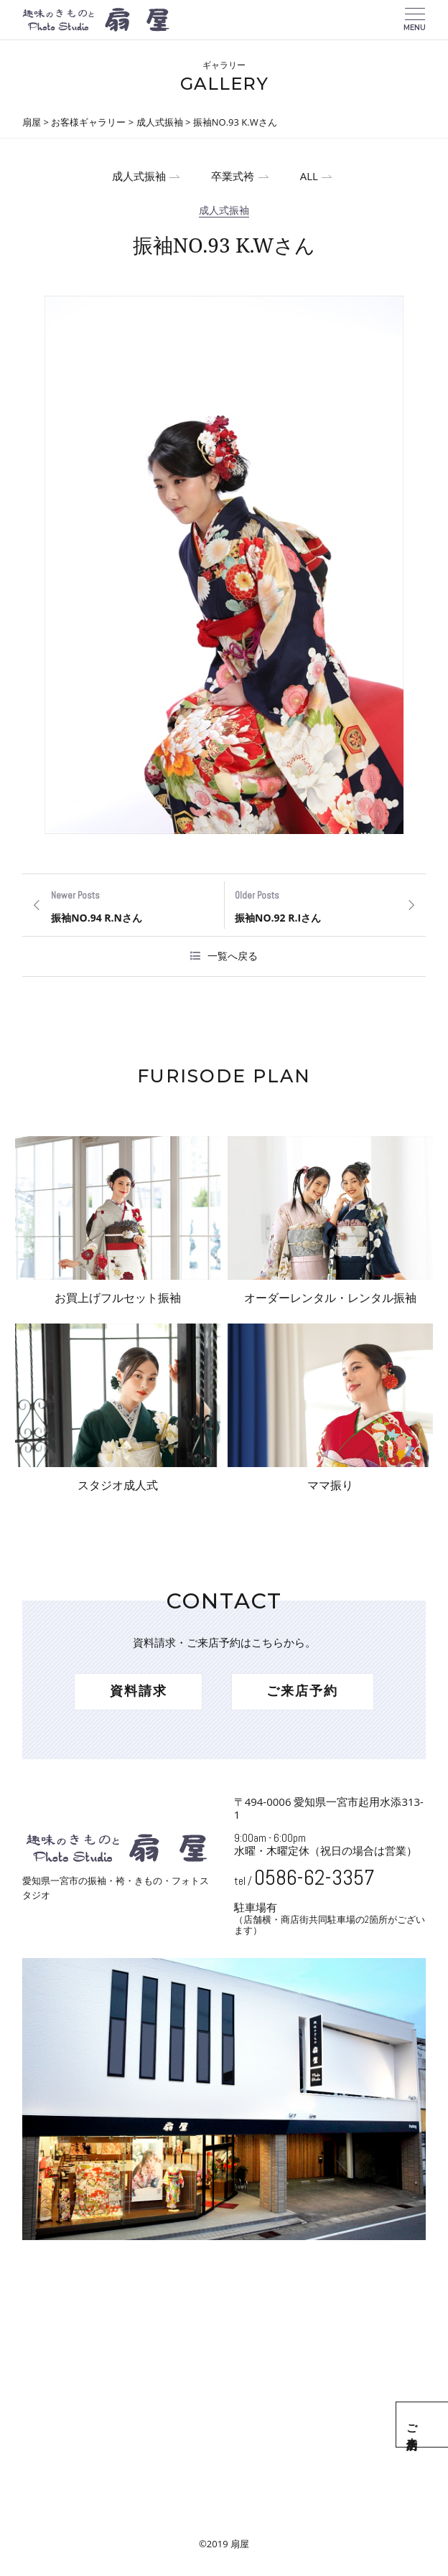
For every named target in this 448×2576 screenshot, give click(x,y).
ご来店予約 (431, 2424)
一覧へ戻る (232, 958)
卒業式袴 (231, 177)
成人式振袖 (132, 177)
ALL (312, 177)
